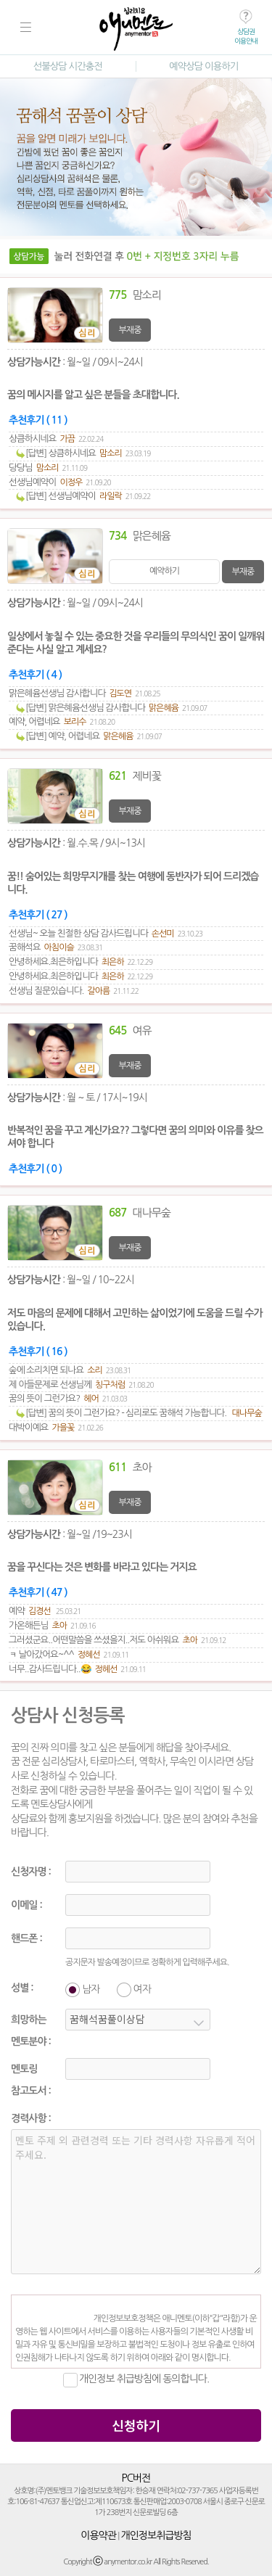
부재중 (130, 330)
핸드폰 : (26, 1938)
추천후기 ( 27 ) (38, 915)
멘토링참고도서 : (31, 2080)
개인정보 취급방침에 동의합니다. (144, 2379)
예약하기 (164, 571)
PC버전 (136, 2478)
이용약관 (98, 2535)
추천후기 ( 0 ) (35, 1169)
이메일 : (26, 1905)
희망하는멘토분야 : (31, 2030)
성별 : (22, 1988)
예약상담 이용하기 (203, 66)
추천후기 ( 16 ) (38, 1351)
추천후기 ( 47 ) (38, 1592)
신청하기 (136, 2425)
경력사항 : (31, 2118)
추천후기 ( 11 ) (38, 420)
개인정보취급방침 (155, 2535)
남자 (90, 1989)
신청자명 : (31, 1872)
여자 (142, 1989)
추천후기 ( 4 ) (35, 675)
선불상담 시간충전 (67, 66)
